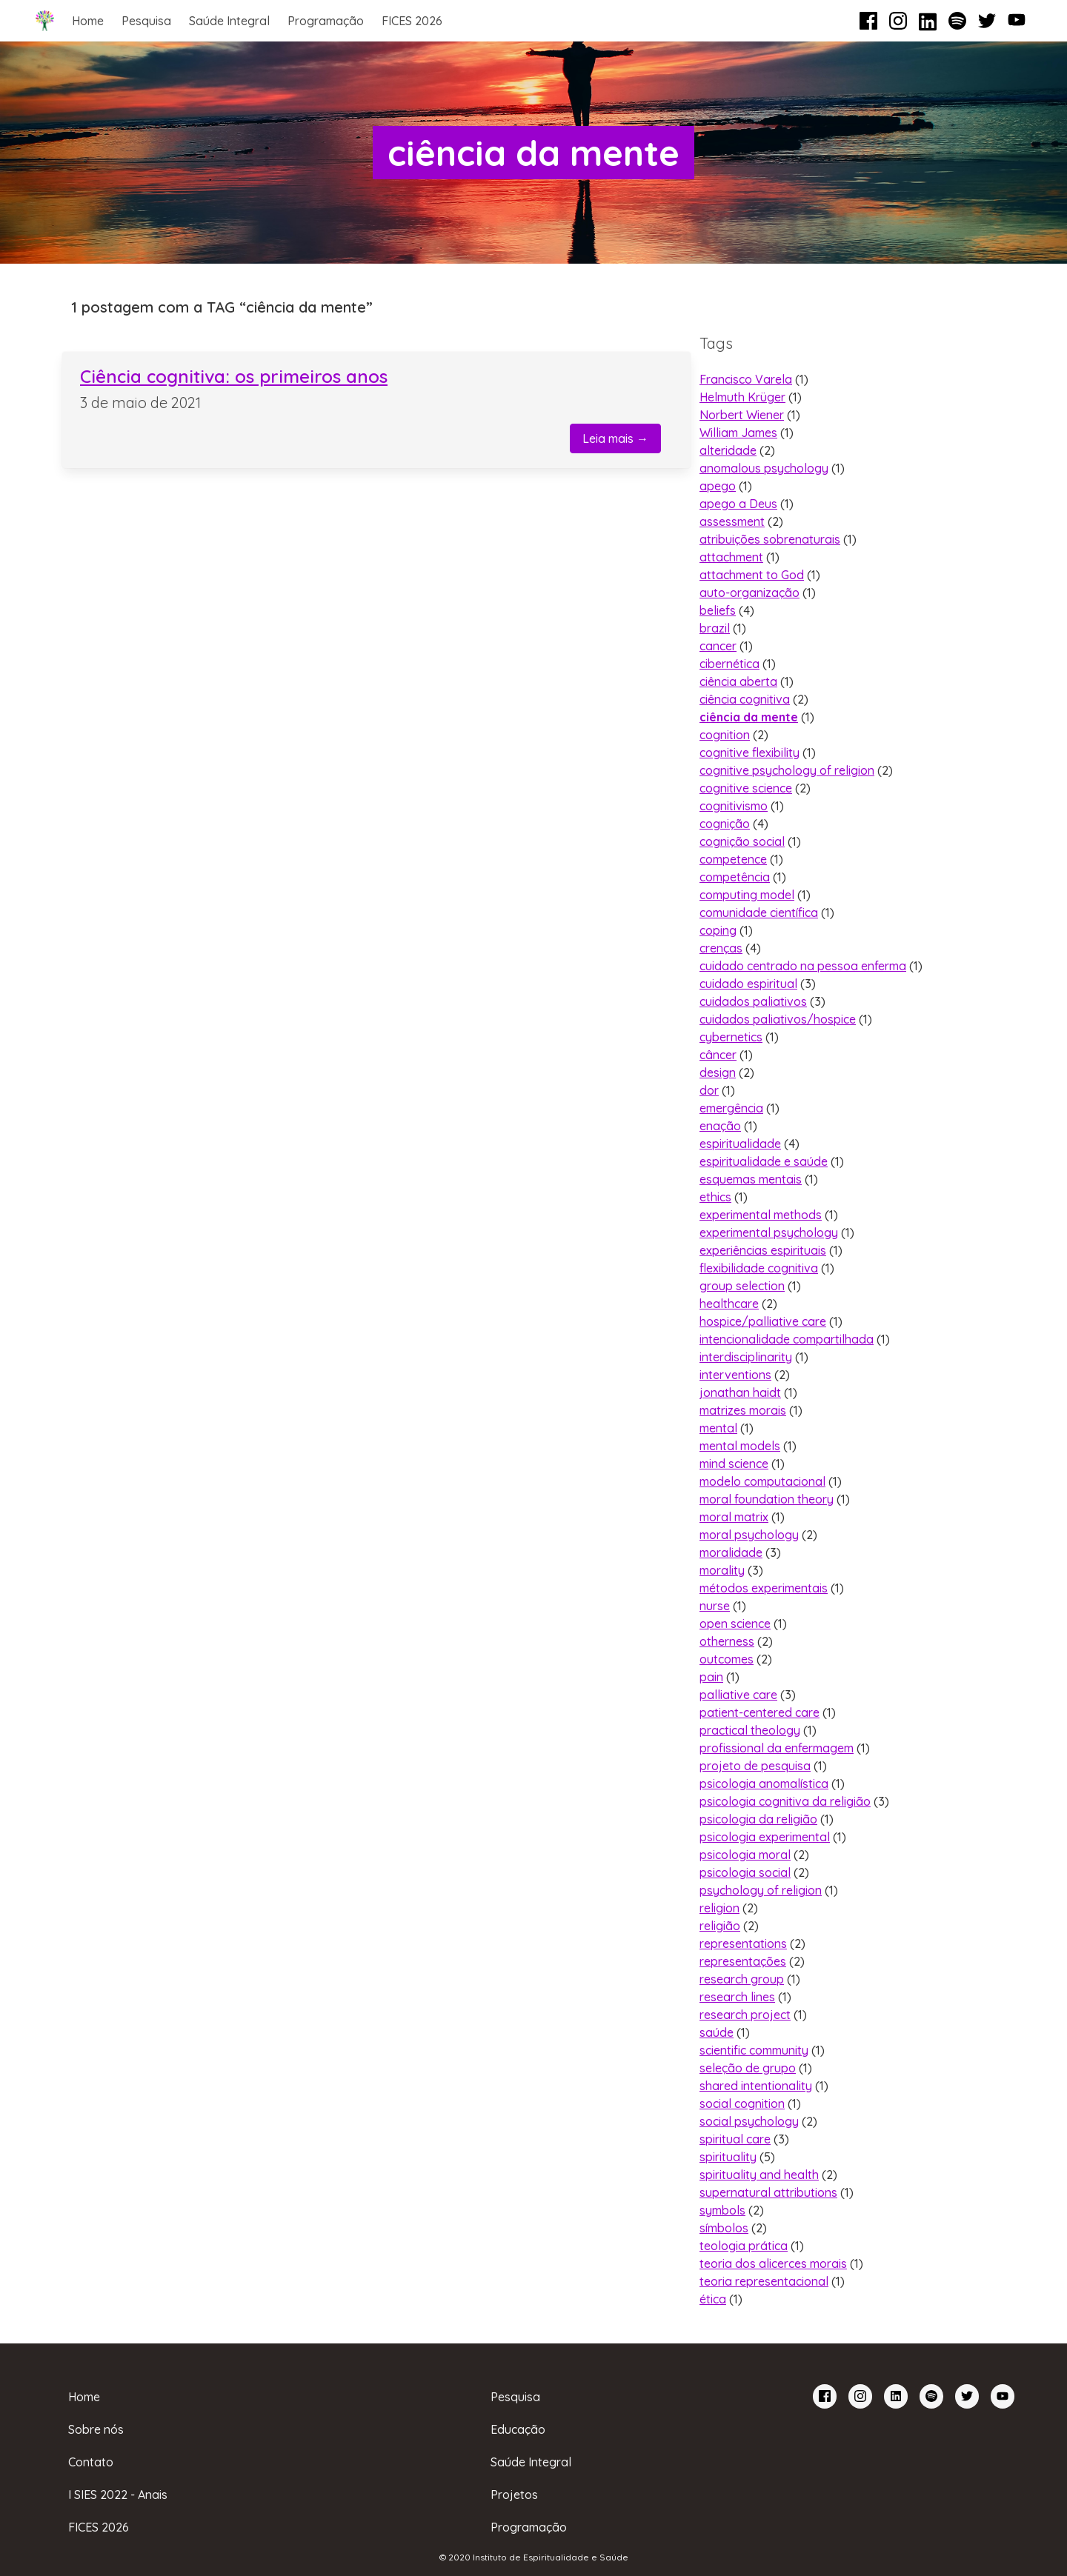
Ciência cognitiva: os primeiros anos (234, 376)
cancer (718, 645)
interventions (735, 1374)
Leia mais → (615, 438)
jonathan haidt (740, 1392)
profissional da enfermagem (776, 1748)
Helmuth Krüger (742, 397)
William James (738, 432)
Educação (518, 2429)
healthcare (729, 1303)
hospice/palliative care (762, 1321)
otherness (726, 1641)
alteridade (728, 450)
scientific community (753, 2050)
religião (719, 1925)
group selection (742, 1285)
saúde (716, 2032)
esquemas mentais (750, 1179)
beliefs (717, 610)
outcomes (726, 1659)
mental (718, 1428)
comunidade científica (758, 912)
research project (745, 2014)
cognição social (742, 841)
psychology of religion (760, 1890)
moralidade (730, 1552)
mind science (733, 1463)
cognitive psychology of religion (786, 770)
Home (88, 20)
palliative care (738, 1694)
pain (711, 1676)
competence (733, 859)
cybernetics (730, 1037)
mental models (739, 1445)
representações (742, 1961)
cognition (724, 734)
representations (743, 1943)
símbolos (723, 2227)
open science (735, 1623)
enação (720, 1125)
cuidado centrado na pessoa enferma (802, 965)
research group (741, 1979)
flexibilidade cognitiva (758, 1268)
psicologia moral (745, 1854)
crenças (720, 948)
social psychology (749, 2121)
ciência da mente (748, 717)
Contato (90, 2462)
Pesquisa (146, 20)
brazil (714, 628)
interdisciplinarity (745, 1356)
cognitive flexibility (749, 752)
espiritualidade (740, 1143)
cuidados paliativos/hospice (777, 1019)
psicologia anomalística (763, 1783)
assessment (732, 521)
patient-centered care (759, 1712)
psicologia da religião (758, 1819)
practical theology (749, 1730)
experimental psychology (768, 1232)
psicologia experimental (764, 1836)
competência (734, 877)
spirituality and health (759, 2174)
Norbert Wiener (741, 414)
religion (719, 1908)
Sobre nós (96, 2429)
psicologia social (745, 1872)
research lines (737, 1996)
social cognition (742, 2103)
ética (712, 2299)
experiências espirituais (762, 1250)
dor (709, 1090)
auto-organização (749, 592)
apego (717, 485)
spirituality (728, 2156)
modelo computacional (762, 1481)
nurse (714, 1605)
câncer (718, 1054)
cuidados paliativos (753, 1001)
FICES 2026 (412, 20)
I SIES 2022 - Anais (117, 2494)
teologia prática (743, 2245)
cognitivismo (733, 805)
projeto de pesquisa (755, 1765)
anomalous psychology (763, 468)
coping (718, 930)
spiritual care (735, 2139)
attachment (731, 557)
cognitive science (745, 788)
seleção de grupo (747, 2068)
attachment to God (751, 574)
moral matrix (733, 1516)
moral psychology (749, 1534)
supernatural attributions (768, 2192)
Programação (325, 20)
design (717, 1072)
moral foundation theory (766, 1499)
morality (722, 1570)
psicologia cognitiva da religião (785, 1801)
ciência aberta (738, 681)
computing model (746, 894)
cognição (724, 823)
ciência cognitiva (744, 699)
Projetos (514, 2494)
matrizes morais (742, 1410)
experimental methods (760, 1214)
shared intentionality (755, 2085)
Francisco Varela (745, 379)
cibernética (729, 663)
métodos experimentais (763, 1588)
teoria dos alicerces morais (773, 2263)
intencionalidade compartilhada (786, 1339)
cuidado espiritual (748, 983)
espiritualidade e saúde (763, 1161)
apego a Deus (738, 503)
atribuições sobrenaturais (769, 539)
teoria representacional (763, 2281)
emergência (731, 1108)
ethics (715, 1196)
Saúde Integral (229, 20)
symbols (722, 2210)
